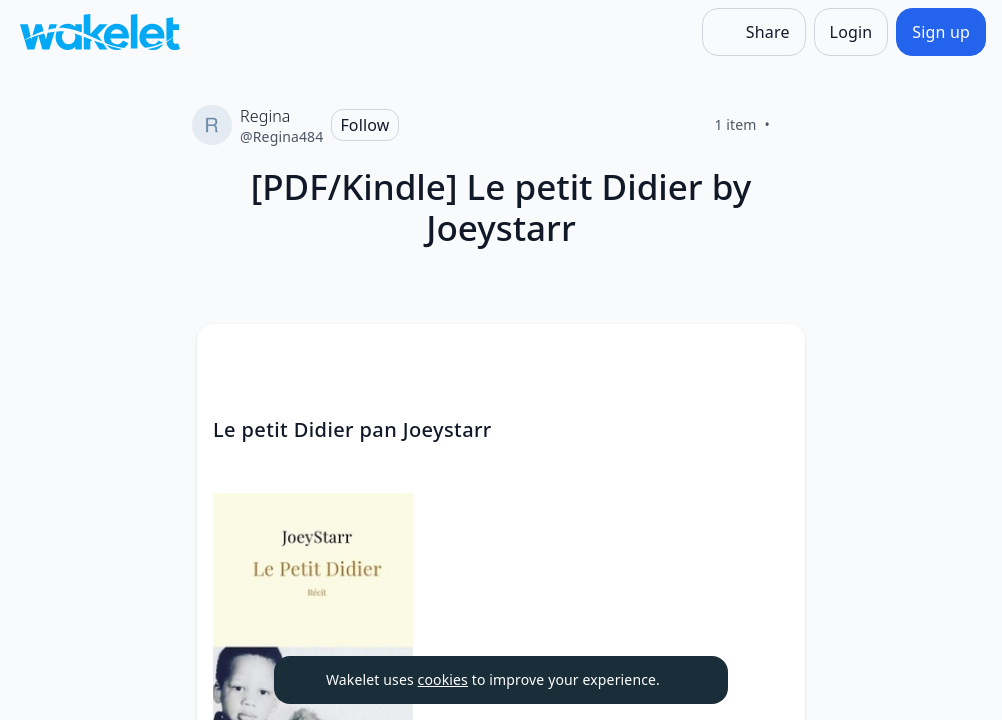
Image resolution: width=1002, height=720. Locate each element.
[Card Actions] (773, 356)
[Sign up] (941, 32)
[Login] (851, 32)
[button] (773, 357)
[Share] (754, 32)
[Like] (794, 125)
